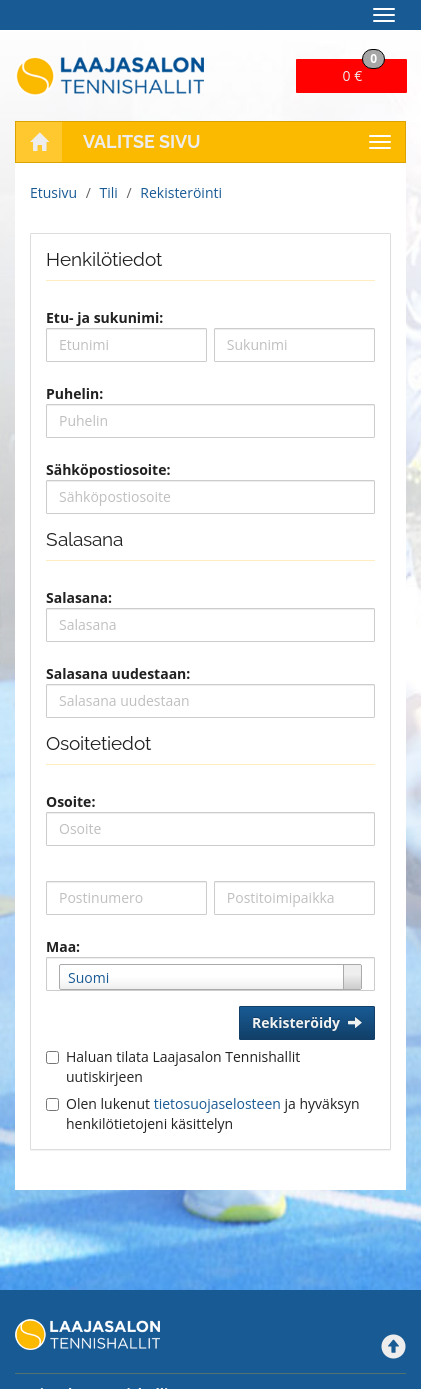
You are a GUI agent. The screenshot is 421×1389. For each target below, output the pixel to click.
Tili (109, 192)
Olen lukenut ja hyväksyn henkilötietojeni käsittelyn (213, 1113)
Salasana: (79, 597)
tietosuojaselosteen (217, 1103)
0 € (364, 72)
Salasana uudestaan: (118, 673)
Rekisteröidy (307, 1022)
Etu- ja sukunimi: (104, 317)
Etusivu (53, 192)
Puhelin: (74, 393)
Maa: (63, 946)
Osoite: (70, 801)
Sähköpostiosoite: (108, 469)
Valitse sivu (142, 141)
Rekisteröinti (181, 192)
